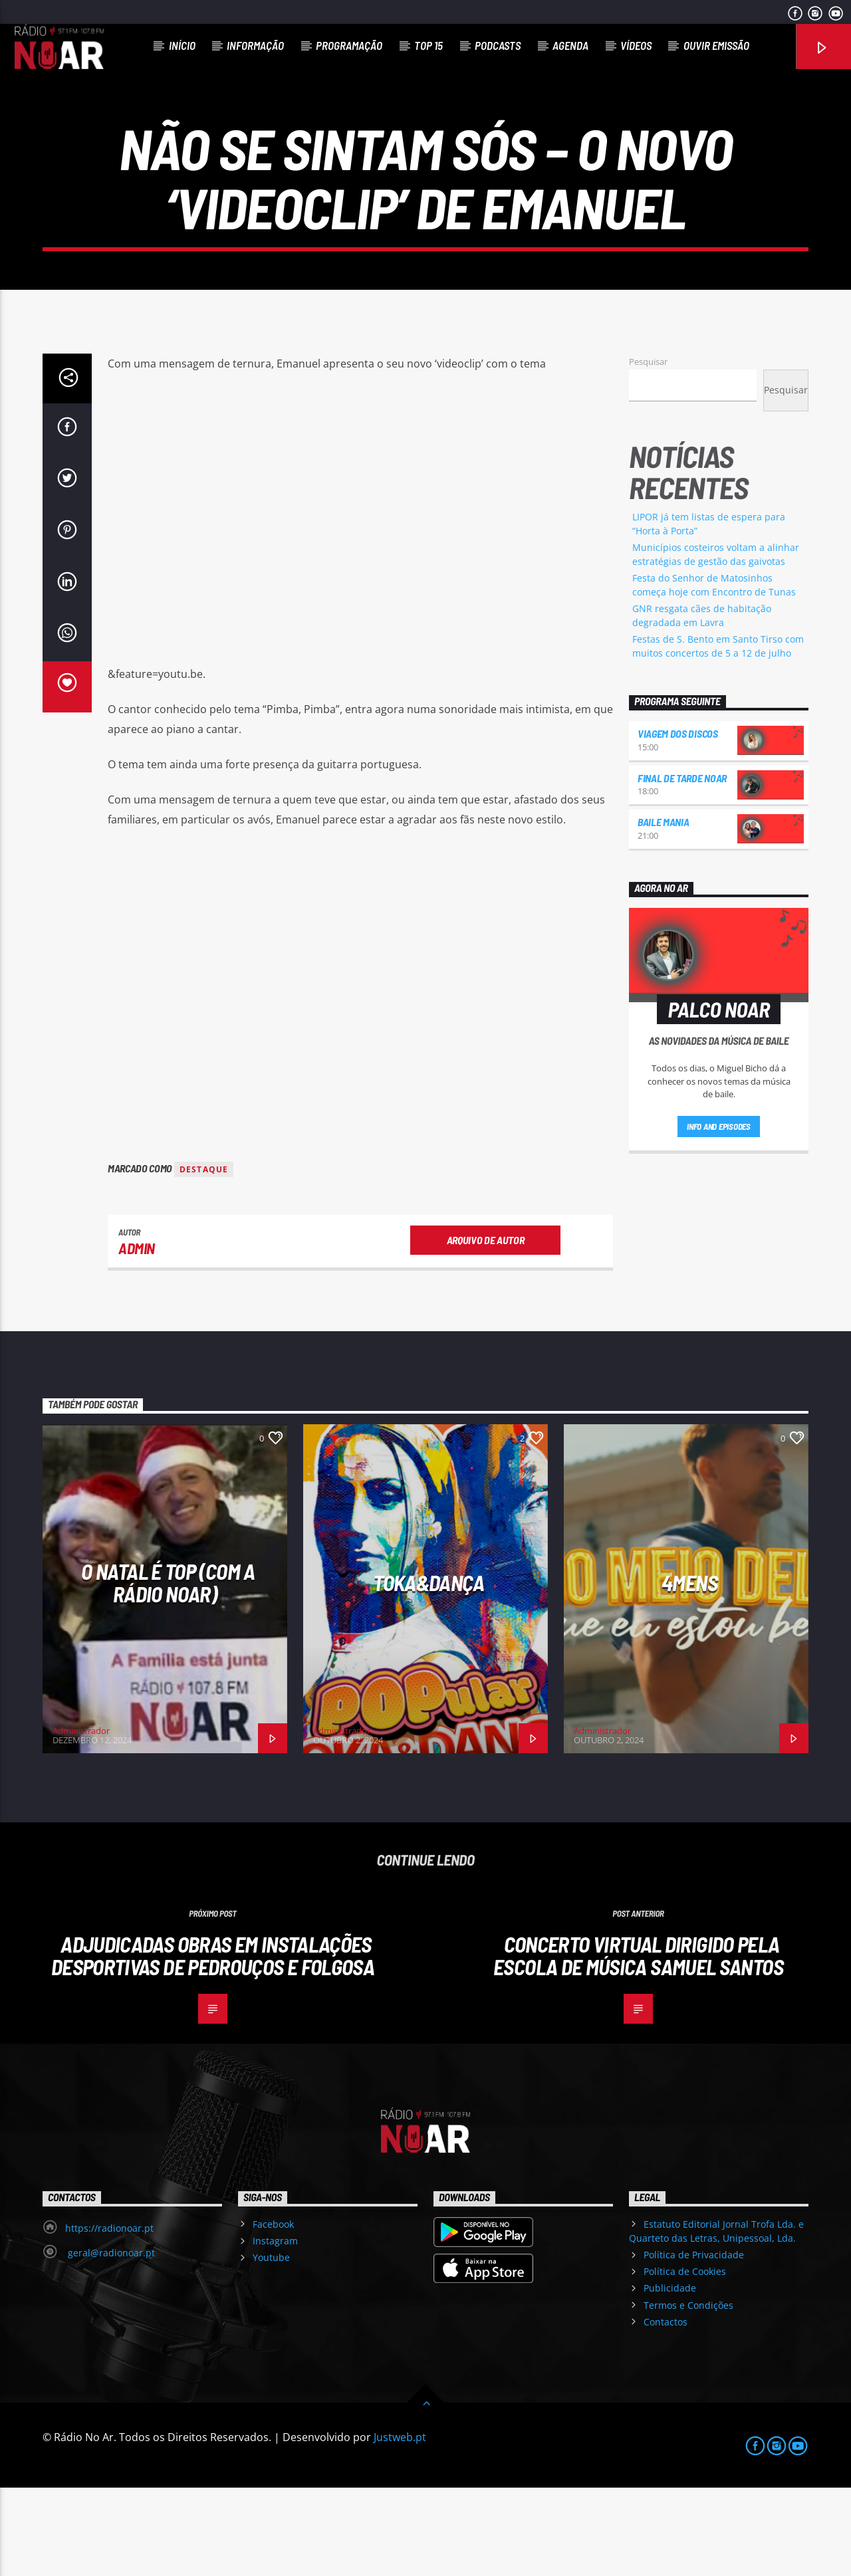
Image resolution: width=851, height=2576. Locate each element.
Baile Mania (663, 910)
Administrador (81, 1819)
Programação (349, 45)
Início (182, 45)
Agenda (570, 45)
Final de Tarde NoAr (682, 866)
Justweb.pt (400, 2525)
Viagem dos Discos (678, 821)
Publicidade (670, 2376)
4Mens (689, 1670)
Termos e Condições (688, 2393)
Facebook (273, 2312)
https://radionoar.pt (109, 2316)
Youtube (271, 2345)
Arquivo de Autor (486, 1328)
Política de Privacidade (694, 2343)
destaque (204, 1257)
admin (136, 1336)
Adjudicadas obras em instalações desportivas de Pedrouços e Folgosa (212, 2044)
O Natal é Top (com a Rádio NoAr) (168, 1671)
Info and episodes (719, 1215)
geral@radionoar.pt (110, 2341)
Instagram (275, 2329)
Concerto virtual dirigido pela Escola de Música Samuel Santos (638, 2044)
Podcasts (498, 45)
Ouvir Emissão (716, 45)
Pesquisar (648, 450)
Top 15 (428, 45)
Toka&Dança (429, 1670)
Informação (255, 45)
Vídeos (636, 45)
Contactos (665, 2410)
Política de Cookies (685, 2359)
